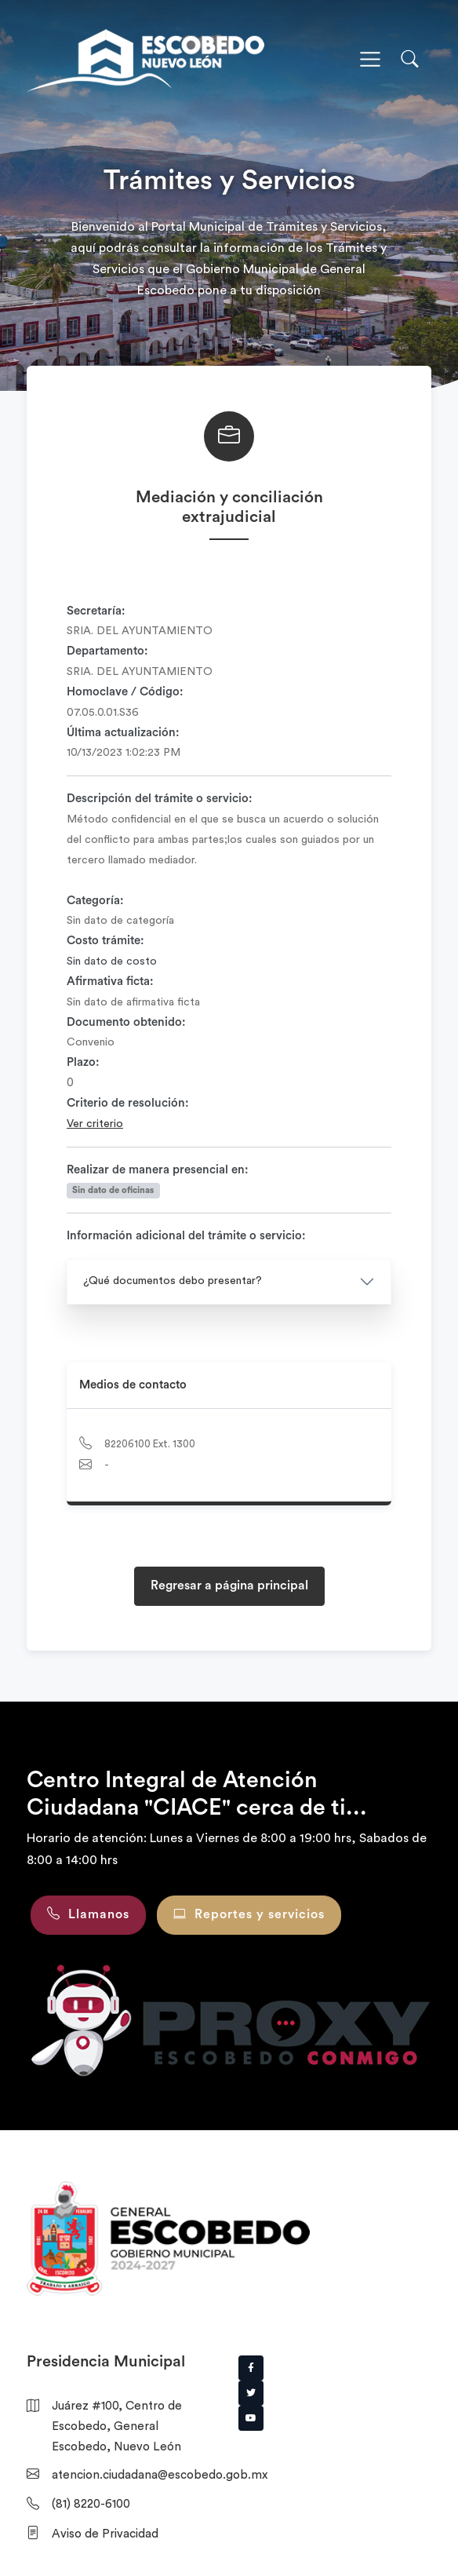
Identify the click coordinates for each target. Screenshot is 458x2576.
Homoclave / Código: (125, 692)
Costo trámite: (105, 941)
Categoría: (95, 901)
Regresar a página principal (229, 1585)
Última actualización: (123, 733)
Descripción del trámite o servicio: (160, 799)
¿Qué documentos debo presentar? (172, 1280)
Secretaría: (96, 611)
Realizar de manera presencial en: (158, 1170)
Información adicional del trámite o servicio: (186, 1236)
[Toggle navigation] (370, 59)
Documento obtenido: (126, 1022)
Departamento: (107, 651)
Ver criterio (95, 1123)
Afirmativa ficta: (110, 981)
